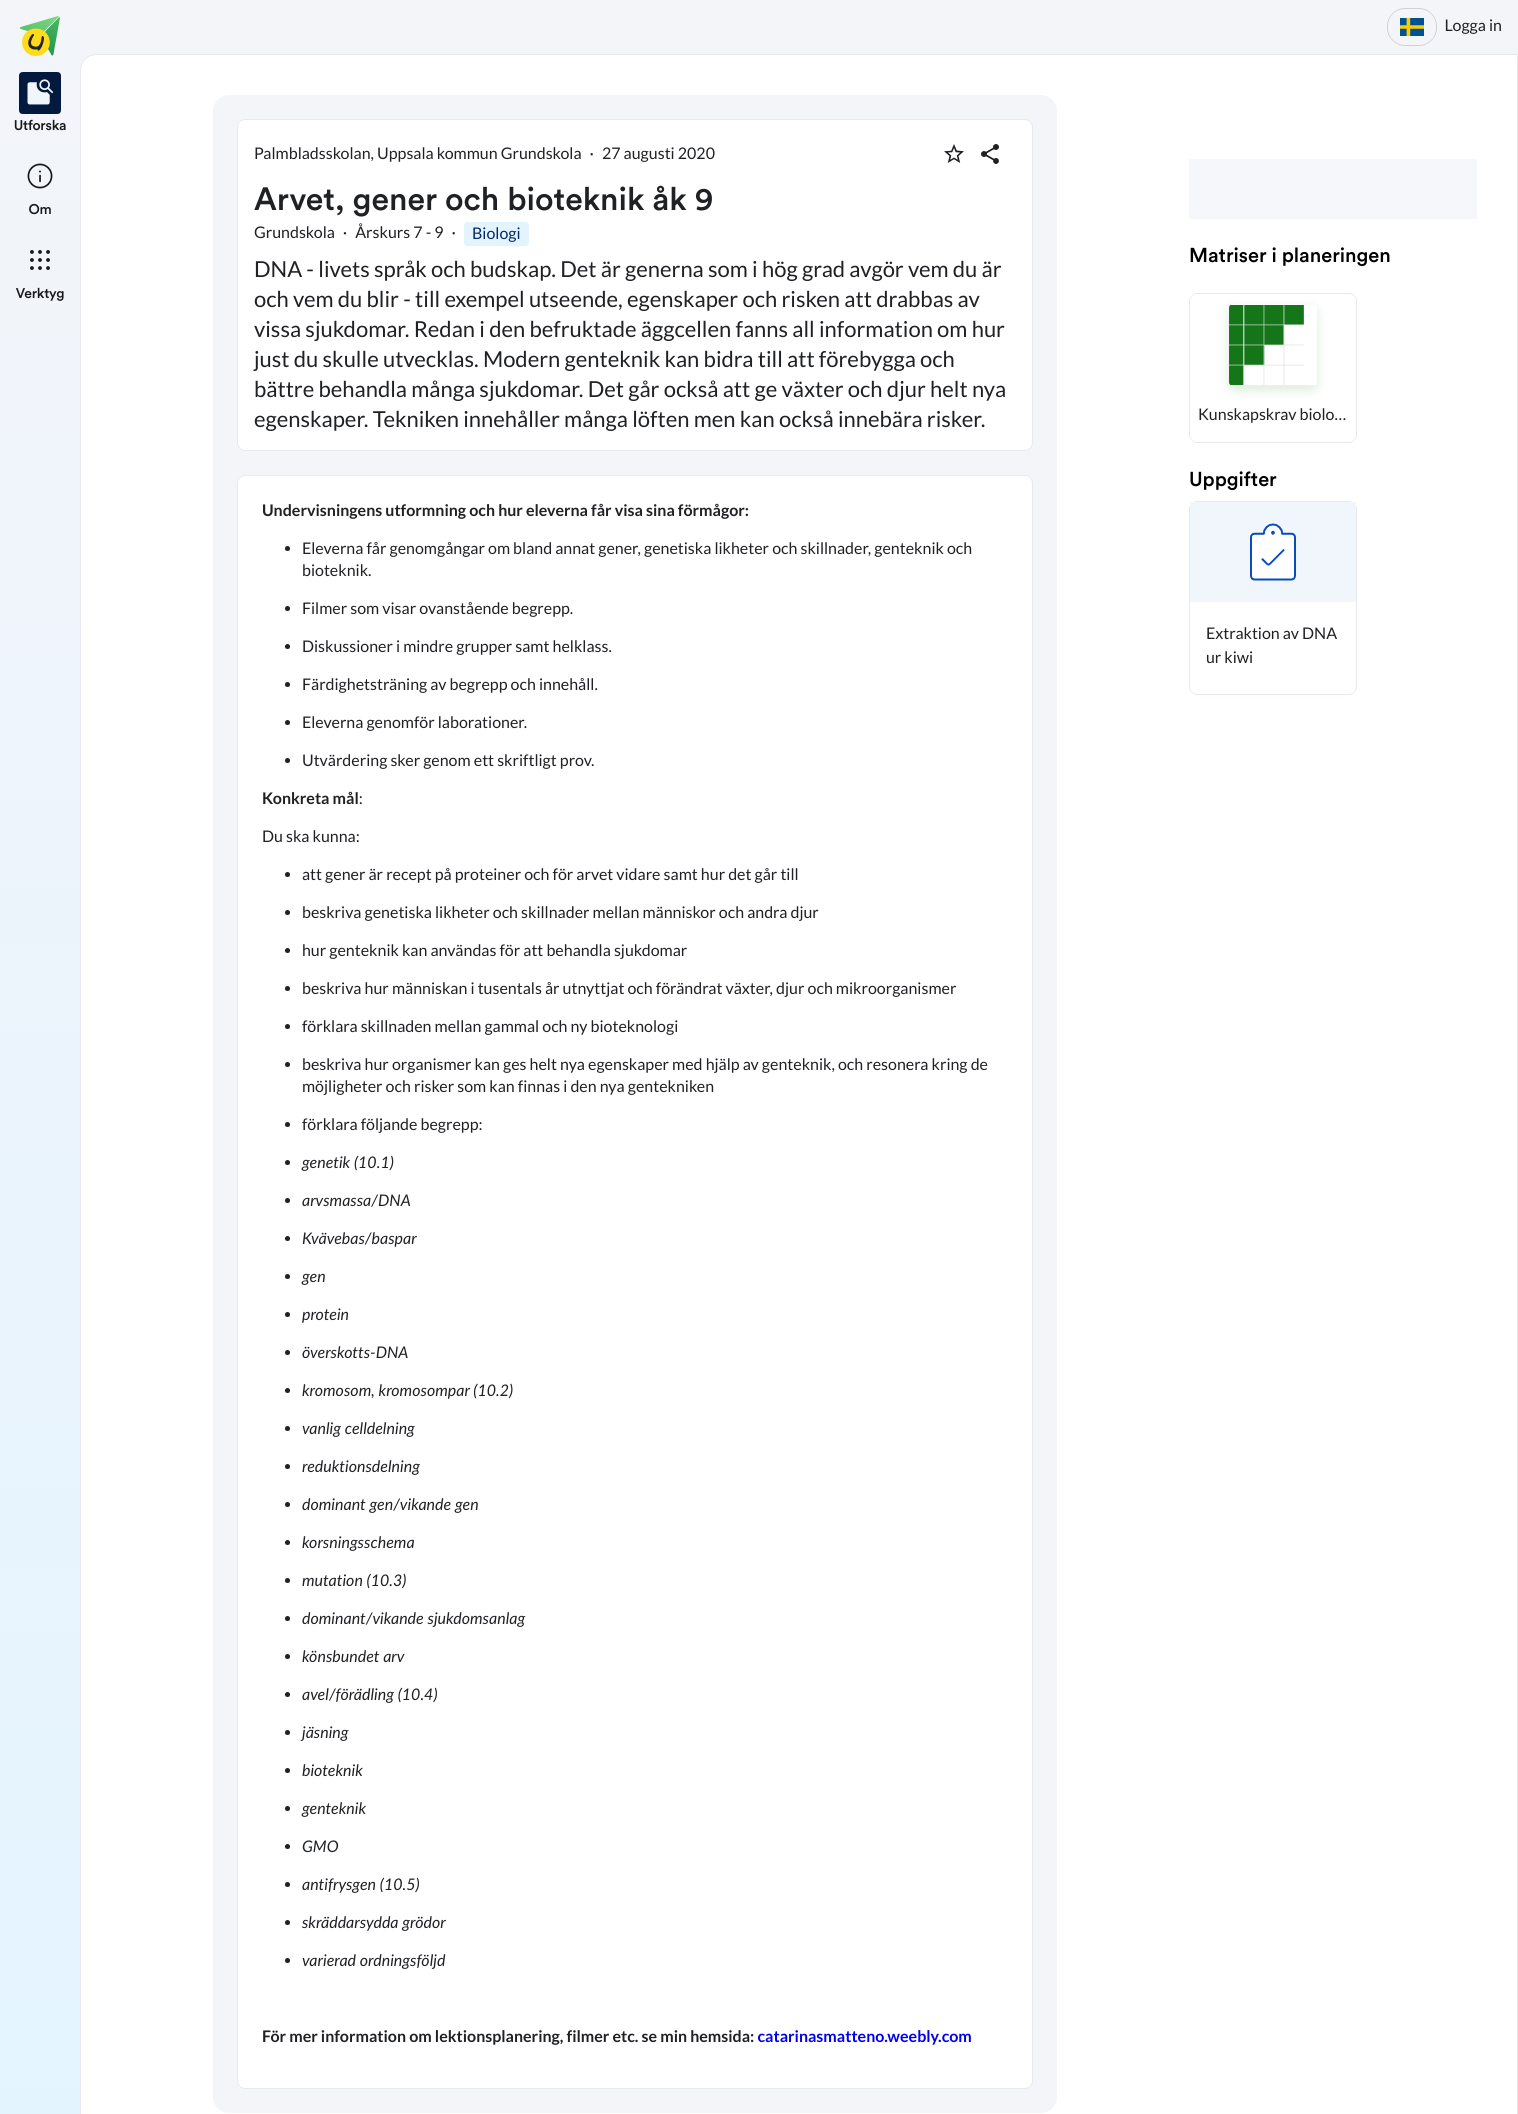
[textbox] (635, 1282)
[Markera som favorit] (954, 154)
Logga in (1473, 25)
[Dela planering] (990, 154)
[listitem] (40, 104)
